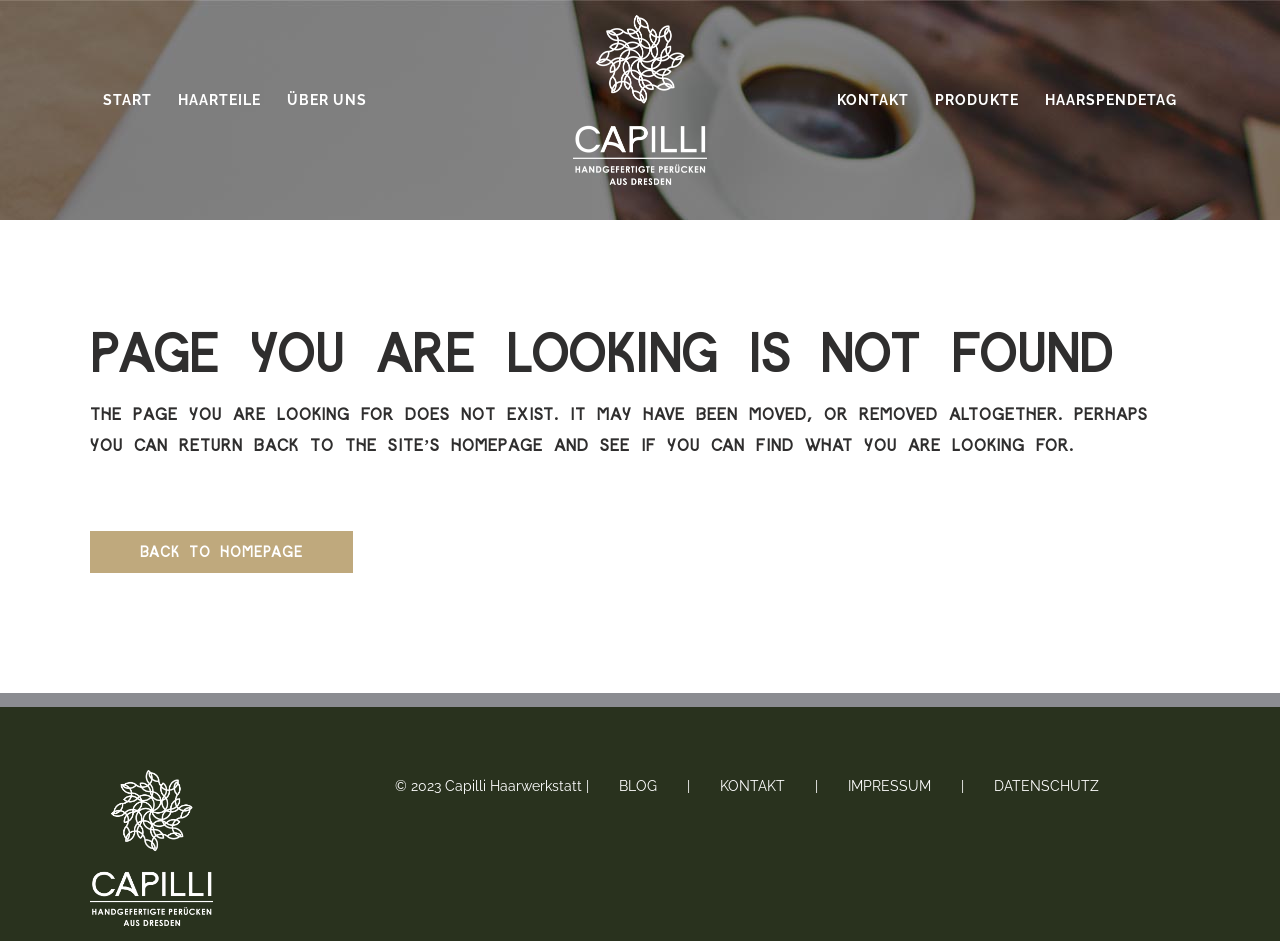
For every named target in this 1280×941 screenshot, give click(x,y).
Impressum (889, 786)
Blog (638, 786)
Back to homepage (221, 551)
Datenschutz (1046, 786)
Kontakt (752, 786)
